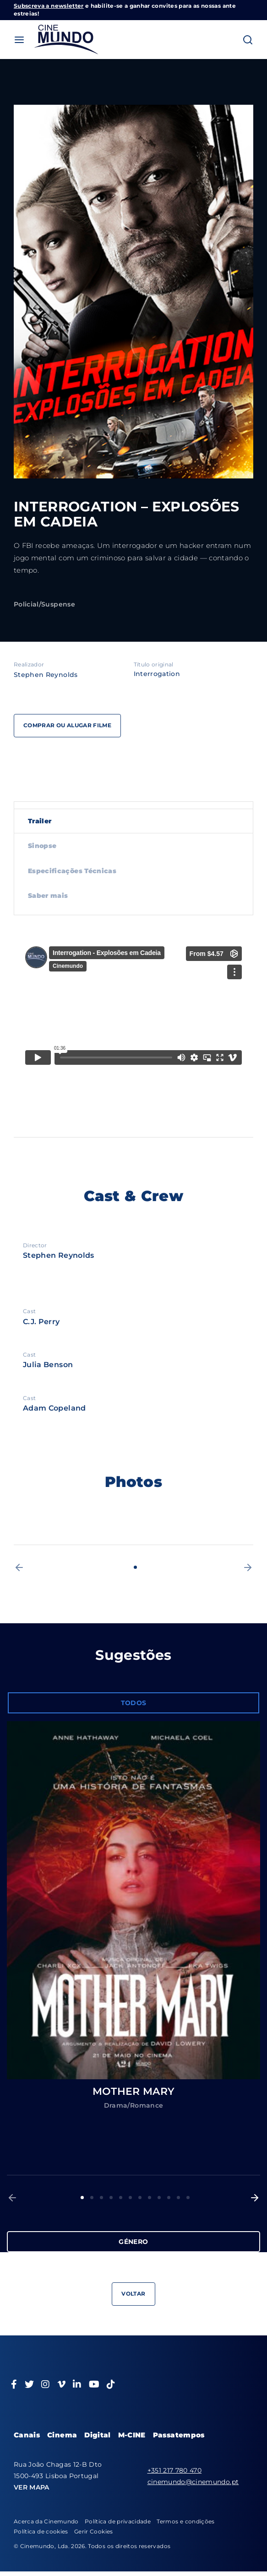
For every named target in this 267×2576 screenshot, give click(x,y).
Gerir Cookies (93, 2531)
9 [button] (159, 2197)
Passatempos (179, 2435)
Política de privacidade (118, 2521)
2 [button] (91, 2197)
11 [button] (178, 2197)
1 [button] (135, 1567)
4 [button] (111, 2197)
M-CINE (132, 2435)
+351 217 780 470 (174, 2470)
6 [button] (130, 2197)
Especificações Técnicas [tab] (72, 871)
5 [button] (120, 2197)
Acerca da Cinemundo (46, 2521)
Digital (97, 2435)
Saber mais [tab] (48, 895)
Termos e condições (185, 2521)
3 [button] (101, 2197)
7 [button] (140, 2197)
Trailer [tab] (39, 821)
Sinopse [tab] (42, 846)
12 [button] (188, 2197)
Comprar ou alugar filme (67, 725)
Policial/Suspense (44, 604)
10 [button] (168, 2197)
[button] (19, 1567)
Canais (27, 2435)
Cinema (62, 2435)
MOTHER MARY (134, 2091)
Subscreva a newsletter (49, 5)
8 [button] (149, 2197)
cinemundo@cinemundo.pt (193, 2482)
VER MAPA (31, 2487)
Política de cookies (41, 2531)
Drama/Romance (133, 2105)
